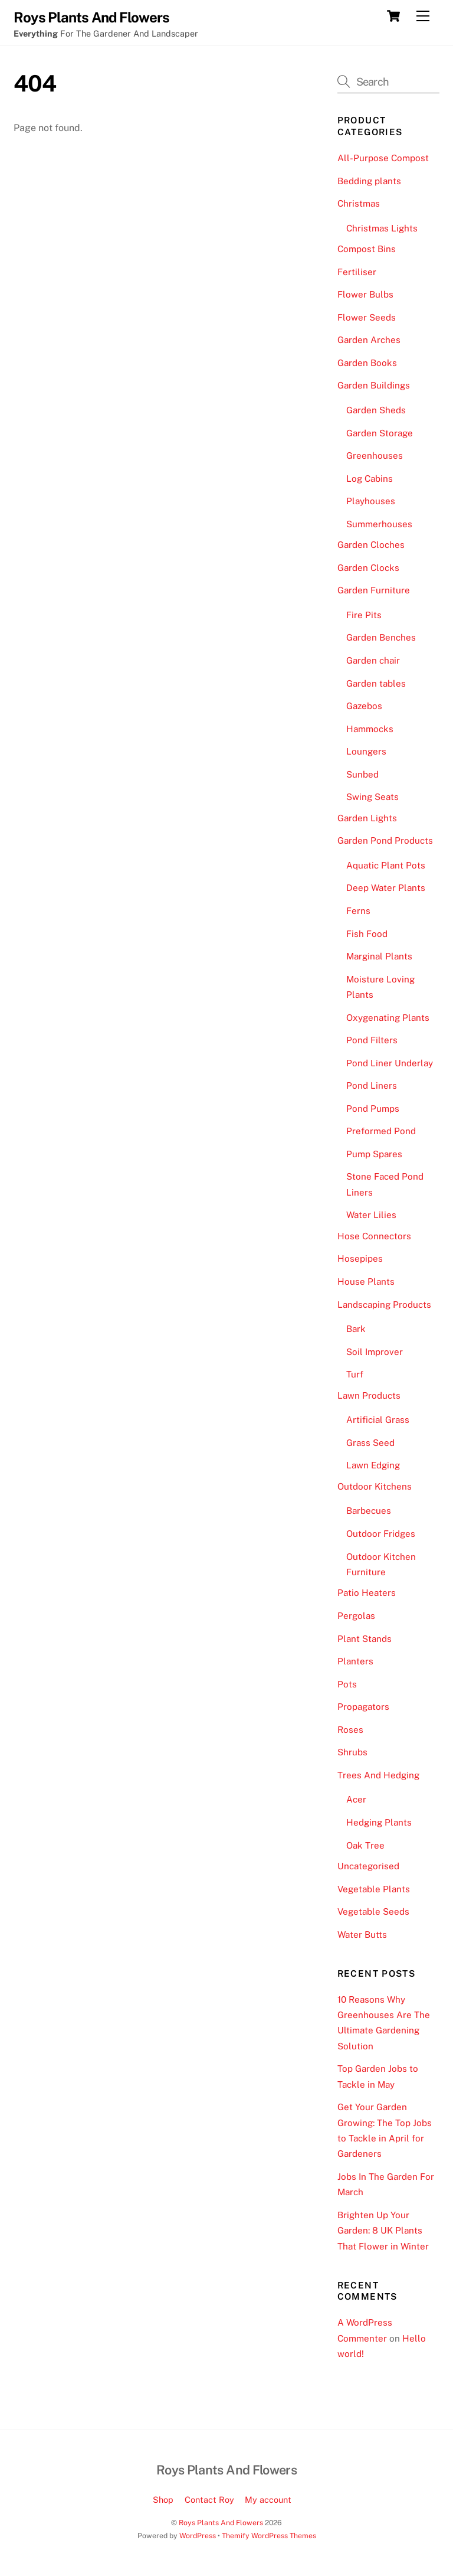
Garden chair (373, 660)
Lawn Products (369, 1395)
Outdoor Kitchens (374, 1486)
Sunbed (362, 774)
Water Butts (362, 1934)
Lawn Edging (373, 1465)
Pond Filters (372, 1040)
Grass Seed (370, 1443)
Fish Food (367, 934)
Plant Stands (364, 1639)
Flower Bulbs (365, 294)
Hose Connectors (374, 1236)
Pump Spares (374, 1154)
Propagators (363, 1707)
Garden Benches (381, 637)
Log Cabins (369, 479)
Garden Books (367, 363)
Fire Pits (364, 615)
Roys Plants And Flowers (221, 2522)
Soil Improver (374, 1352)
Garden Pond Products (385, 840)
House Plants (366, 1281)
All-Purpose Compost (383, 158)
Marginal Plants (379, 956)
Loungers (366, 751)
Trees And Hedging (378, 1775)
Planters (355, 1661)
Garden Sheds (376, 410)
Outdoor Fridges (380, 1534)
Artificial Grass (377, 1420)
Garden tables (376, 683)
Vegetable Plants (373, 1889)
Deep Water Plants (385, 888)
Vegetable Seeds (373, 1911)
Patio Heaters (366, 1593)
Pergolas (356, 1616)
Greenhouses (374, 455)
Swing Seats (372, 797)
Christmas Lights (382, 228)
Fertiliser (356, 272)
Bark (356, 1329)
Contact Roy (209, 2500)
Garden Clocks (368, 568)
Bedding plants (369, 181)
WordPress (197, 2535)
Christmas (358, 203)
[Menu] (423, 16)
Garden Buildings (373, 385)
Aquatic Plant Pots (385, 865)
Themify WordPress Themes (269, 2535)
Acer (356, 1799)
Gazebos (364, 706)
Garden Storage (379, 433)
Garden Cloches (371, 545)
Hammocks (369, 729)
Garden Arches (369, 340)
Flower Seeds (366, 317)
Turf (354, 1374)
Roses (350, 1730)
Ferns (358, 911)
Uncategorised (368, 1866)
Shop (163, 2500)
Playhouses (370, 501)
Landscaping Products (384, 1305)
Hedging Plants (379, 1822)
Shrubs (352, 1752)
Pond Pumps (372, 1108)
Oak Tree (365, 1845)
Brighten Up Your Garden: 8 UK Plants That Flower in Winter (383, 2230)
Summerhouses (379, 524)
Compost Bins (366, 249)
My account (268, 2500)
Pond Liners (371, 1085)
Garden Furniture (373, 590)
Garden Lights (367, 818)
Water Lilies (371, 1215)
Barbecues (368, 1511)
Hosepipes (360, 1258)
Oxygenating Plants (387, 1018)
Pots (347, 1684)
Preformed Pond (381, 1131)
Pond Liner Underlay (389, 1063)
